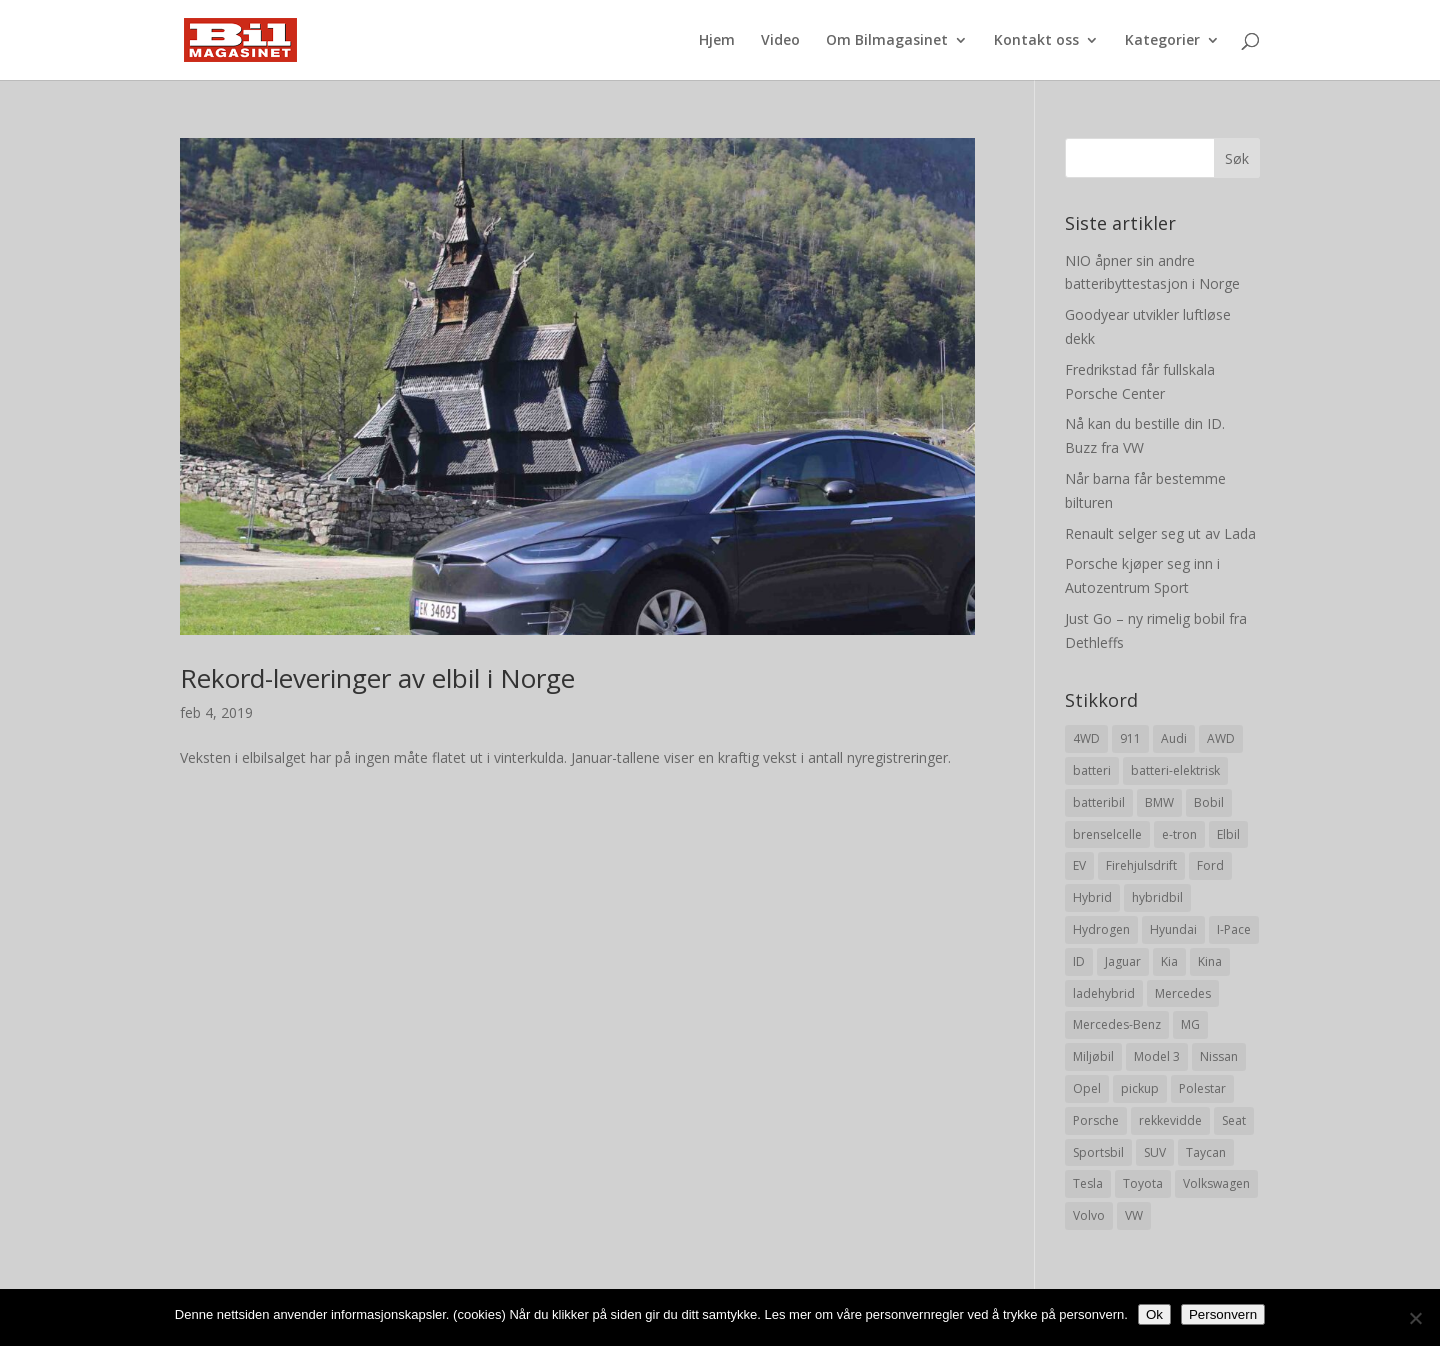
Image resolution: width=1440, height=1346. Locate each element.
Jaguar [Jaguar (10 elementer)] (1123, 961)
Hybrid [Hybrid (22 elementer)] (1092, 897)
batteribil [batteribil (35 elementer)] (1099, 802)
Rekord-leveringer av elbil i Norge (377, 678)
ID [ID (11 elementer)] (1079, 961)
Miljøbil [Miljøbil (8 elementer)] (1093, 1056)
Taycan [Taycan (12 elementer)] (1206, 1152)
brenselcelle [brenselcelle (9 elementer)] (1107, 834)
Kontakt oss (1036, 41)
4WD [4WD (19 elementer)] (1086, 738)
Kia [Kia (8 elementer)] (1169, 961)
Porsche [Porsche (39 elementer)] (1096, 1120)
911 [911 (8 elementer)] (1130, 738)
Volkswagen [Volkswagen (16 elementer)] (1216, 1183)
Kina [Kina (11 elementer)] (1210, 961)
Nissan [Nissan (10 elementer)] (1219, 1056)
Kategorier (1162, 41)
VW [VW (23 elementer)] (1134, 1215)
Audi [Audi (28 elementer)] (1174, 738)
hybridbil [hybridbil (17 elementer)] (1157, 897)
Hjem (717, 41)
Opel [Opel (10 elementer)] (1087, 1088)
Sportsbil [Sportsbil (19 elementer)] (1098, 1152)
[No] (1415, 1318)
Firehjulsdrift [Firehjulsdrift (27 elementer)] (1141, 865)
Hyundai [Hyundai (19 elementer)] (1173, 929)
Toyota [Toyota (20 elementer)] (1143, 1183)
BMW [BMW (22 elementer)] (1159, 802)
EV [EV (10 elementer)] (1079, 865)
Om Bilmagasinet (887, 41)
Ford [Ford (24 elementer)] (1210, 865)
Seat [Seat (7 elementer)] (1234, 1120)
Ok (1154, 1314)
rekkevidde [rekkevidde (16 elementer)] (1170, 1120)
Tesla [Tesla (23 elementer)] (1088, 1183)
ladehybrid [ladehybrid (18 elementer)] (1104, 993)
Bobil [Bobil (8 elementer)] (1209, 802)
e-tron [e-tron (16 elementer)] (1179, 834)
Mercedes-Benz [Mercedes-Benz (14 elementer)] (1117, 1024)
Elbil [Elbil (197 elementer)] (1228, 834)
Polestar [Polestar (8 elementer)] (1202, 1088)
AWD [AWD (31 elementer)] (1221, 738)
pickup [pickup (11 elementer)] (1140, 1088)
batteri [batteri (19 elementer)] (1092, 770)
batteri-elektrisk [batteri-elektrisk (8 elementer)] (1175, 770)
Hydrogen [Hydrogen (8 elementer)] (1101, 929)
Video (780, 41)
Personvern (1223, 1314)
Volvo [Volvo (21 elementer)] (1089, 1215)
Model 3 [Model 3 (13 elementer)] (1157, 1056)
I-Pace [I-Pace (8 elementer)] (1234, 929)
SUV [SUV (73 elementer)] (1155, 1152)
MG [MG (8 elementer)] (1190, 1024)
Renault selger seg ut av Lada (1160, 533)
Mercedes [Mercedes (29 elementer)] (1183, 993)
